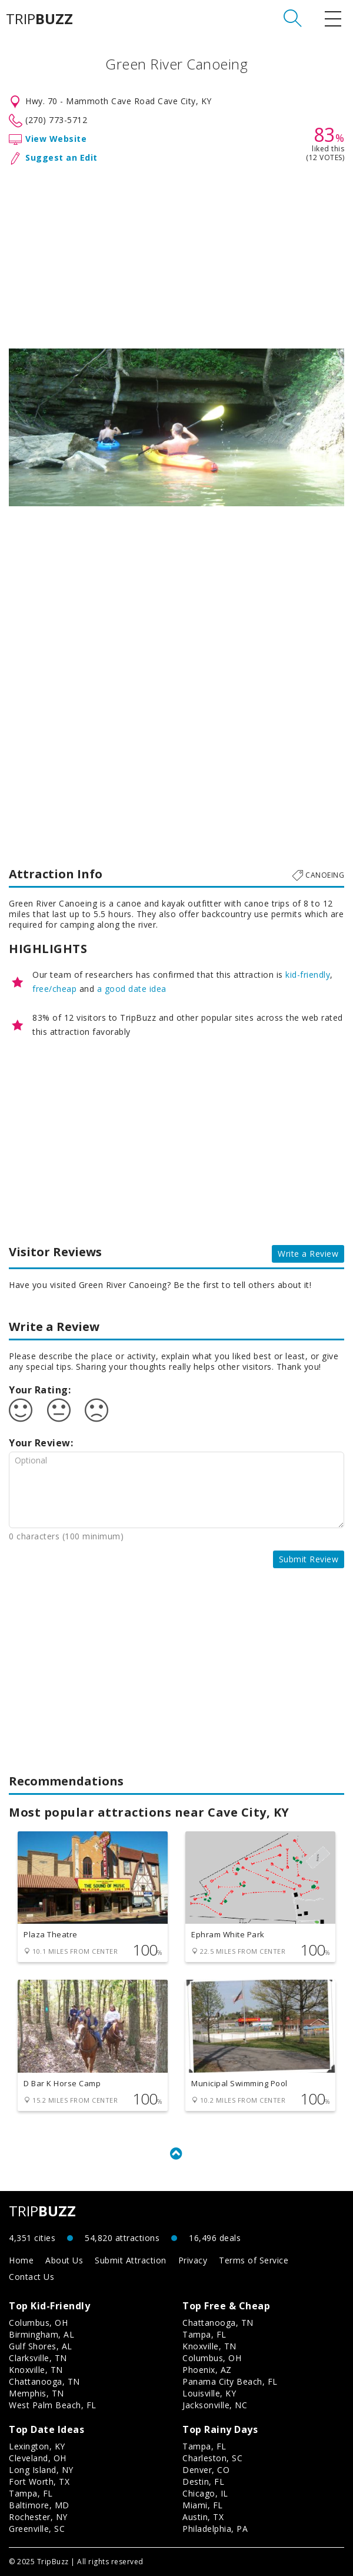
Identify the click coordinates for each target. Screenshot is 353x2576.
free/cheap (54, 988)
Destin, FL (203, 2481)
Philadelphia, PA (215, 2528)
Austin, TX (203, 2516)
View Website (55, 138)
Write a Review (308, 1253)
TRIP (39, 19)
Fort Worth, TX (39, 2481)
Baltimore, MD (39, 2505)
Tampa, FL (204, 2334)
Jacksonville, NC (214, 2405)
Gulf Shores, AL (40, 2346)
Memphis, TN (36, 2393)
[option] (176, 427)
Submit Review (309, 1559)
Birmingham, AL (41, 2334)
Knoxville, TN (36, 2369)
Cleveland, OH (37, 2458)
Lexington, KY (37, 2446)
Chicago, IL (205, 2493)
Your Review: (41, 1443)
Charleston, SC (212, 2458)
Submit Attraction (130, 2260)
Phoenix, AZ (207, 2369)
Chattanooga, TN (44, 2381)
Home (21, 2260)
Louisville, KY (209, 2393)
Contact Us (31, 2276)
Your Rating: (40, 1390)
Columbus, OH (38, 2322)
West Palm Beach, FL (52, 2405)
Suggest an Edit (61, 157)
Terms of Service (253, 2260)
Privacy (193, 2260)
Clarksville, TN (38, 2357)
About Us (64, 2260)
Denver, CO (205, 2469)
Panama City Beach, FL (230, 2381)
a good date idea (131, 988)
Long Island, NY (41, 2469)
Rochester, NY (38, 2516)
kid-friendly (307, 974)
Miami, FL (202, 2505)
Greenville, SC (37, 2528)
